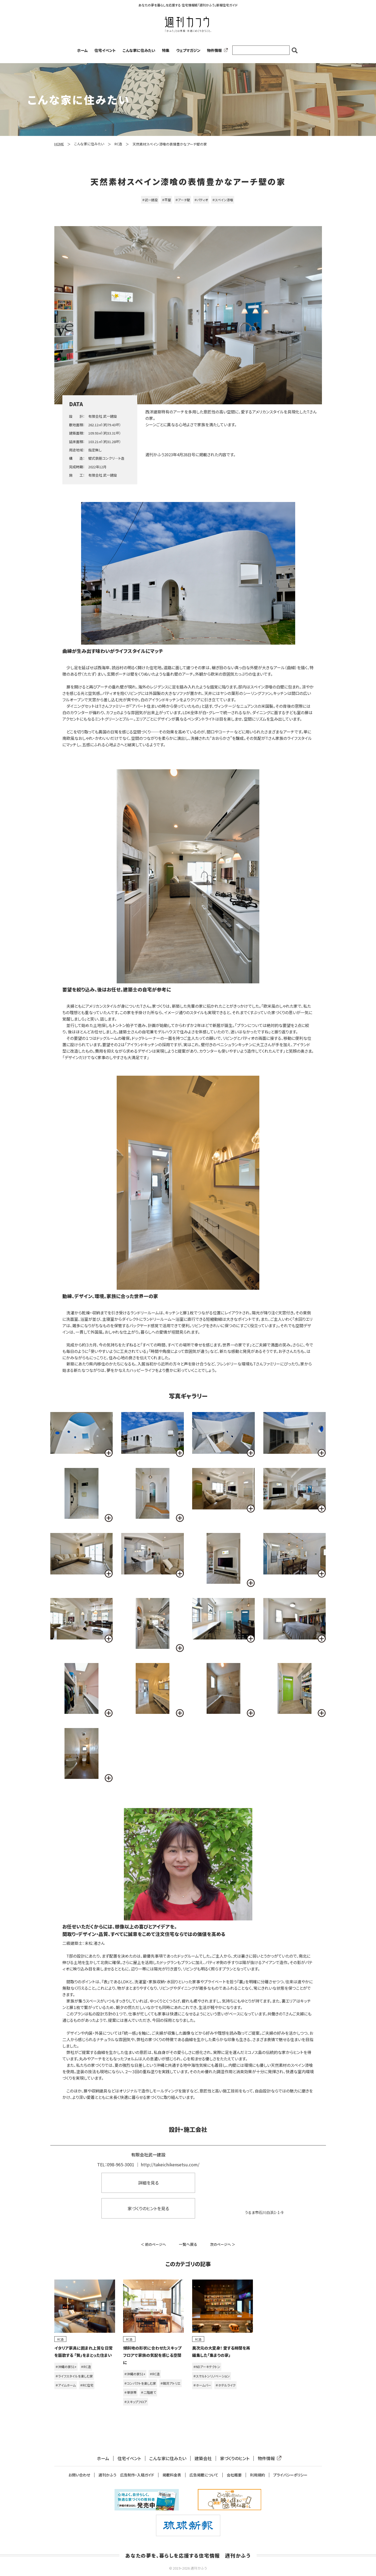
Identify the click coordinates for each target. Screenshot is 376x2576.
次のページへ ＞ (222, 2244)
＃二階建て (148, 2392)
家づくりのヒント (234, 2458)
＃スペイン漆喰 (222, 199)
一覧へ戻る (188, 2244)
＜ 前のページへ (153, 2244)
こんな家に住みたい (139, 50)
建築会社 (203, 2458)
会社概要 (234, 2475)
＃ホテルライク (225, 2385)
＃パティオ (201, 199)
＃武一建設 (150, 199)
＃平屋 (166, 199)
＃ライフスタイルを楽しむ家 (74, 2376)
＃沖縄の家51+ (66, 2366)
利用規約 (257, 2475)
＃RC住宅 (86, 2385)
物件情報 (216, 50)
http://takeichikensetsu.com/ (170, 2164)
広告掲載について (203, 2475)
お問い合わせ (79, 2475)
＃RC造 (86, 2366)
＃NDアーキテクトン (206, 2366)
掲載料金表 (171, 2475)
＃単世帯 (130, 2392)
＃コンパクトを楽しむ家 (140, 2383)
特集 (165, 50)
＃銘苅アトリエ (170, 2383)
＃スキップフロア (135, 2401)
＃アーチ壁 (182, 199)
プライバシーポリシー (290, 2475)
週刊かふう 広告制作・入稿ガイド (126, 2475)
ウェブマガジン (188, 50)
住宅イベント (105, 50)
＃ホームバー (202, 2385)
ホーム (82, 50)
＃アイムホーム (65, 2385)
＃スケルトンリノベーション (211, 2376)
